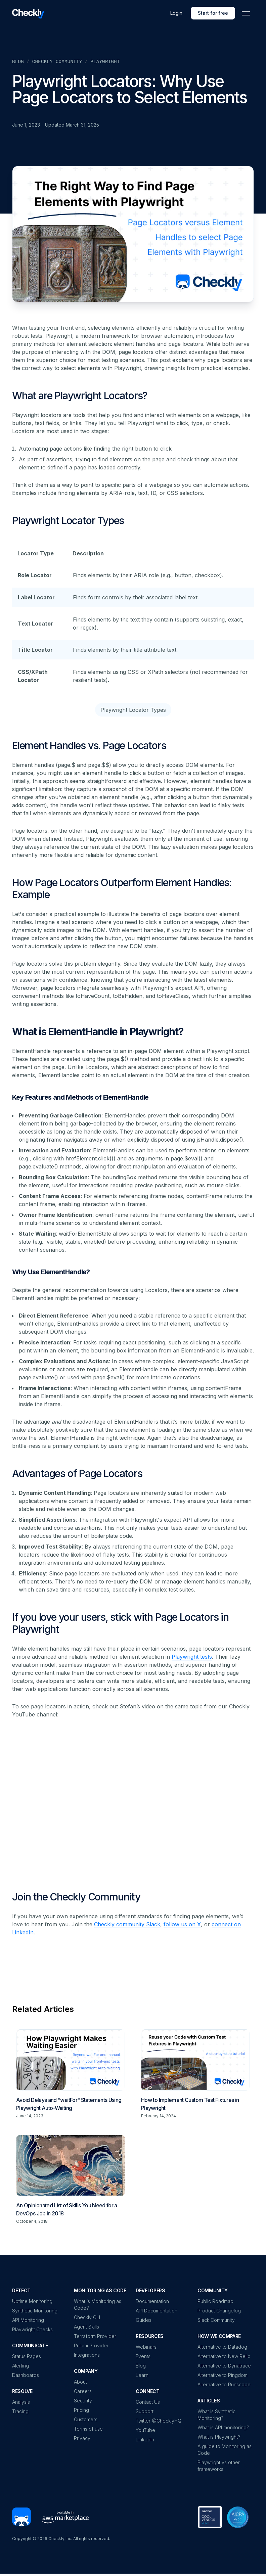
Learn (142, 2375)
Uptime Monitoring (32, 2301)
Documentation (152, 2301)
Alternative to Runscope (224, 2384)
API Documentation (156, 2310)
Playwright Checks (32, 2329)
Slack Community (216, 2320)
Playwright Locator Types (68, 520)
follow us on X (182, 1924)
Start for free (213, 13)
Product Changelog (219, 2310)
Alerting (20, 2365)
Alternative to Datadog (222, 2347)
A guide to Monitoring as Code (224, 2449)
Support (144, 2411)
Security (83, 2400)
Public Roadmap (215, 2301)
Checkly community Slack (127, 1924)
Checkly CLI (87, 2317)
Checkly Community (57, 61)
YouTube (145, 2430)
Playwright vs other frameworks (218, 2465)
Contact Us (148, 2402)
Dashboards (25, 2375)
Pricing (81, 2410)
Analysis (21, 2402)
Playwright (105, 61)
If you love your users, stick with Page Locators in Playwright (120, 1623)
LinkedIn (145, 2439)
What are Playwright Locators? (79, 395)
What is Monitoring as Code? (97, 2304)
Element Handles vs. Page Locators (89, 745)
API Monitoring (28, 2320)
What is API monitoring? (223, 2427)
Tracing (20, 2411)
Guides (143, 2320)
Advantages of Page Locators (77, 1473)
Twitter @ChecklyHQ (158, 2421)
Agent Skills (86, 2327)
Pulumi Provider (91, 2345)
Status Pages (26, 2356)
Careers (83, 2391)
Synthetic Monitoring (34, 2310)
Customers (85, 2419)
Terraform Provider (95, 2336)
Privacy (82, 2438)
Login (176, 13)
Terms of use (88, 2429)
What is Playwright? (218, 2437)
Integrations (87, 2355)
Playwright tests (192, 1656)
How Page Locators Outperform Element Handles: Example (121, 888)
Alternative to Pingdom (222, 2375)
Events (143, 2356)
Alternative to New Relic (223, 2356)
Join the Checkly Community (76, 1897)
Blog (18, 61)
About (80, 2382)
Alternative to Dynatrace (224, 2365)
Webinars (146, 2347)
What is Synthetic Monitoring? (216, 2414)
